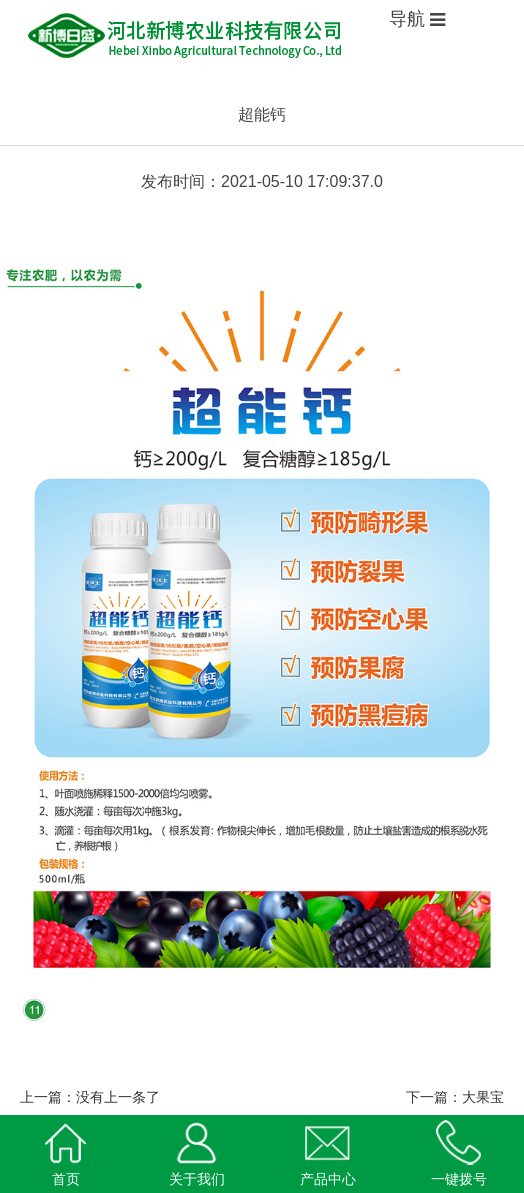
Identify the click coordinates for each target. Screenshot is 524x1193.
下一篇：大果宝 (455, 1097)
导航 (409, 19)
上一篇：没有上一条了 (90, 1097)
